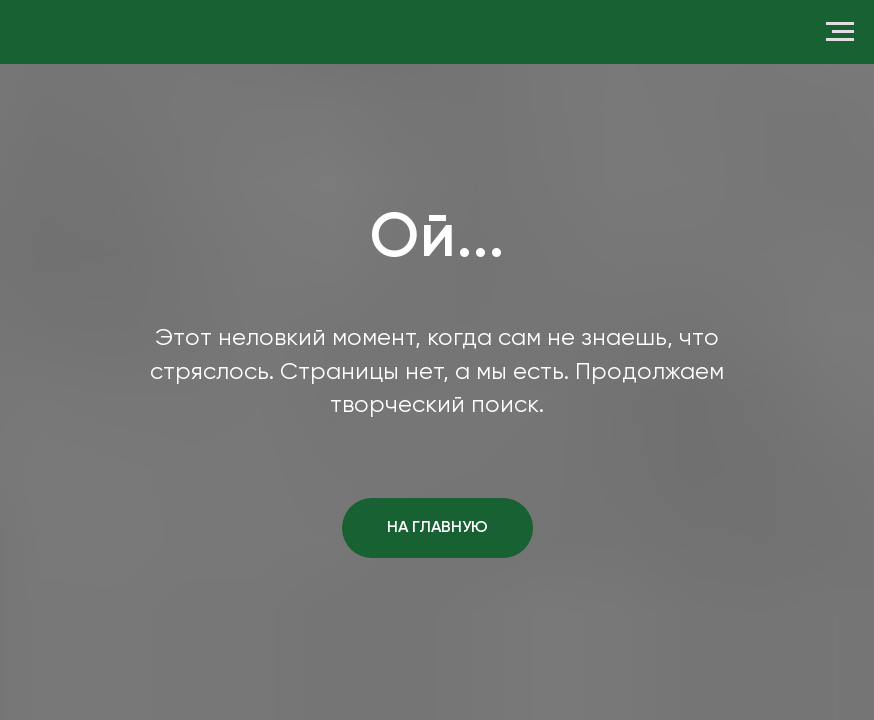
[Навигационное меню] (840, 32)
